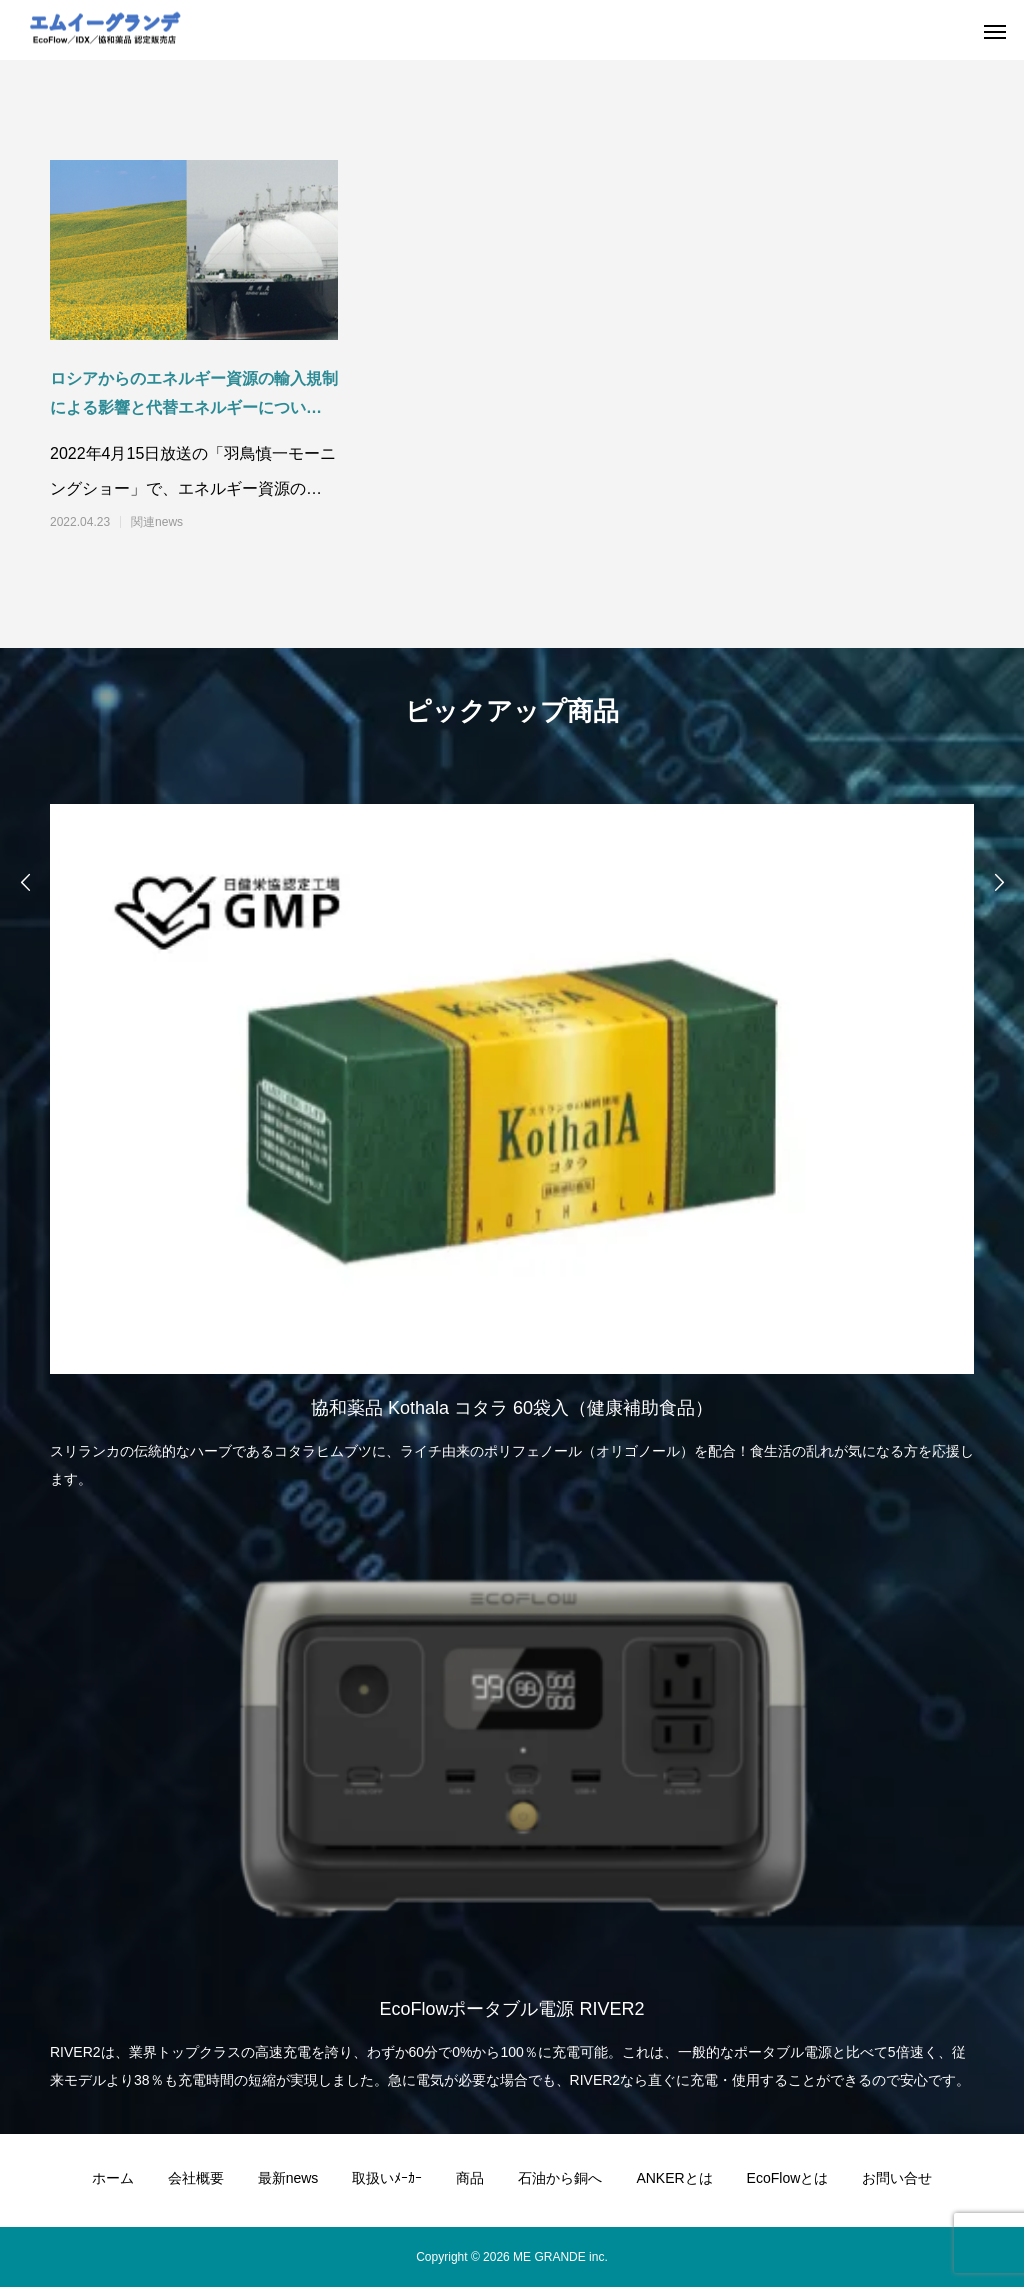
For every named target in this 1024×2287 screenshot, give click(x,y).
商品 (470, 2178)
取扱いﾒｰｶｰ (387, 2178)
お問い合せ (897, 2178)
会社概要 (196, 2178)
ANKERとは (674, 2178)
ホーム (113, 2178)
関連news (157, 522)
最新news (288, 2178)
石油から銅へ (560, 2178)
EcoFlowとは (788, 2178)
